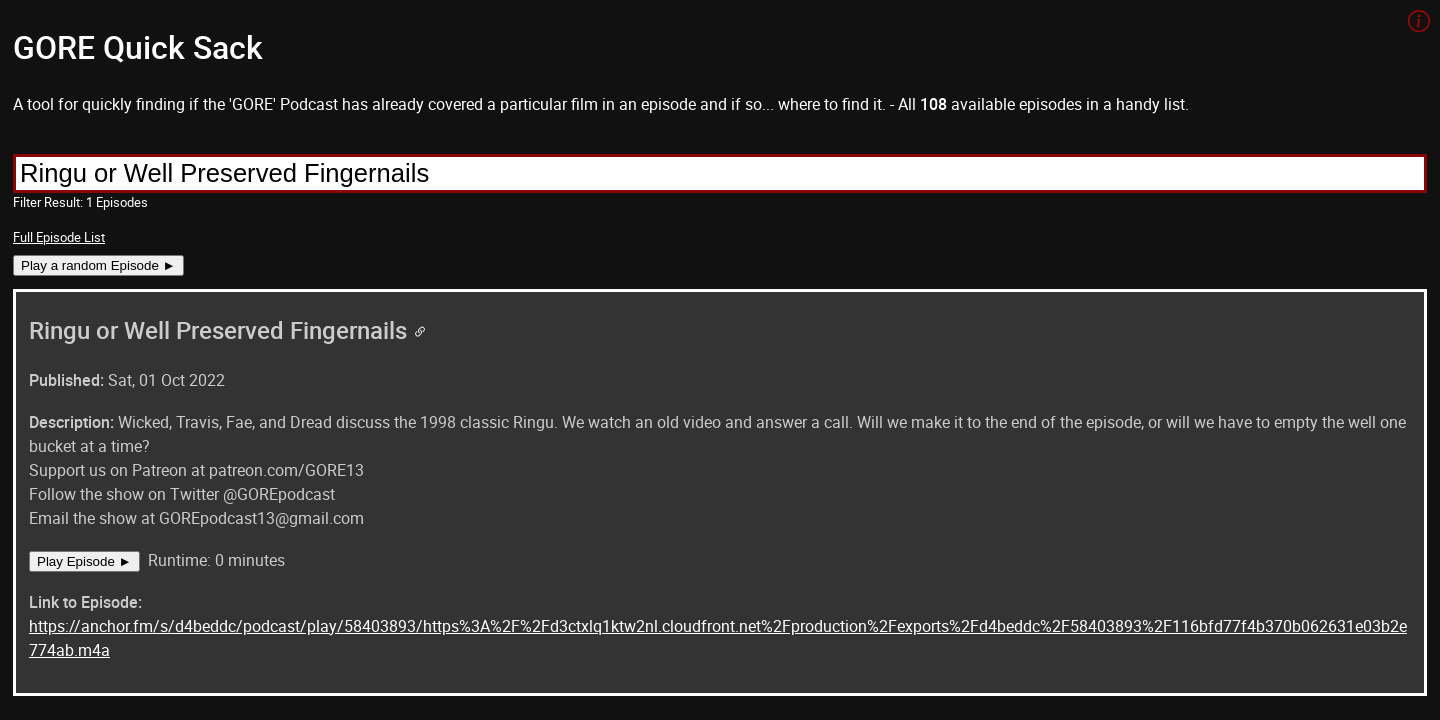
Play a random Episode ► (98, 265)
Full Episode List (59, 237)
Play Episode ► (84, 561)
